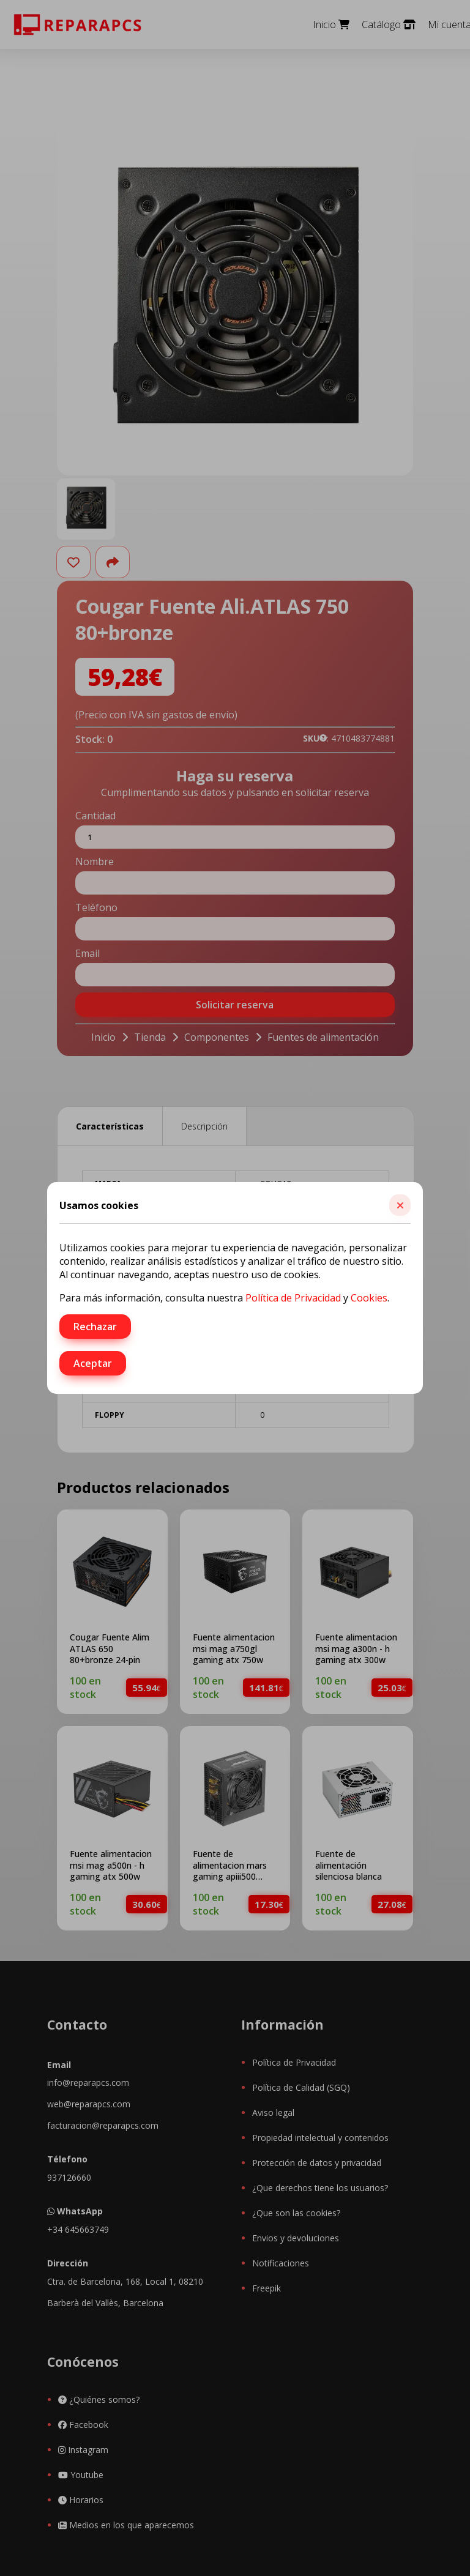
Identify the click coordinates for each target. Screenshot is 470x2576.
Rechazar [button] (95, 1326)
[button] (400, 1205)
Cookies (369, 1298)
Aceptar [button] (92, 1363)
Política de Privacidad (293, 1298)
